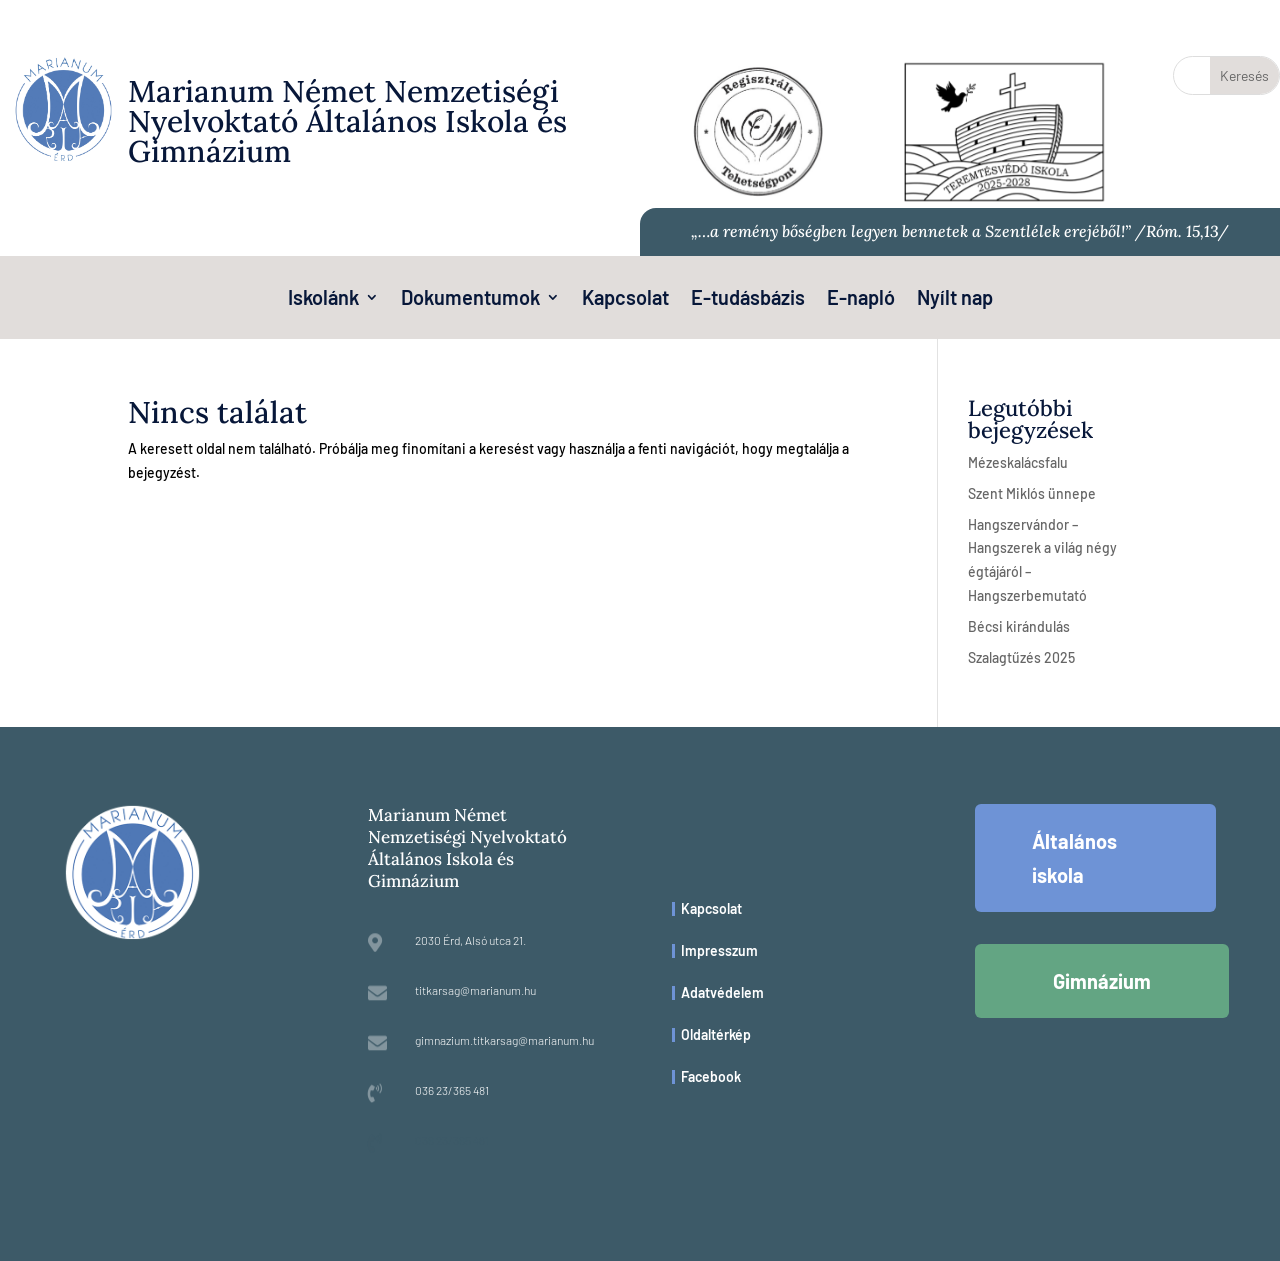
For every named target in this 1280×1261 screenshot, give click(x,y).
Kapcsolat (625, 299)
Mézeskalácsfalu (1018, 462)
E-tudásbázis (748, 299)
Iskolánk (323, 299)
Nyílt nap (955, 299)
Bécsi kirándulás (1019, 626)
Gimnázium (1102, 981)
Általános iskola (1074, 858)
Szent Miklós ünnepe (1032, 493)
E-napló (861, 299)
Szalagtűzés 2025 (1021, 657)
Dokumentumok (470, 299)
